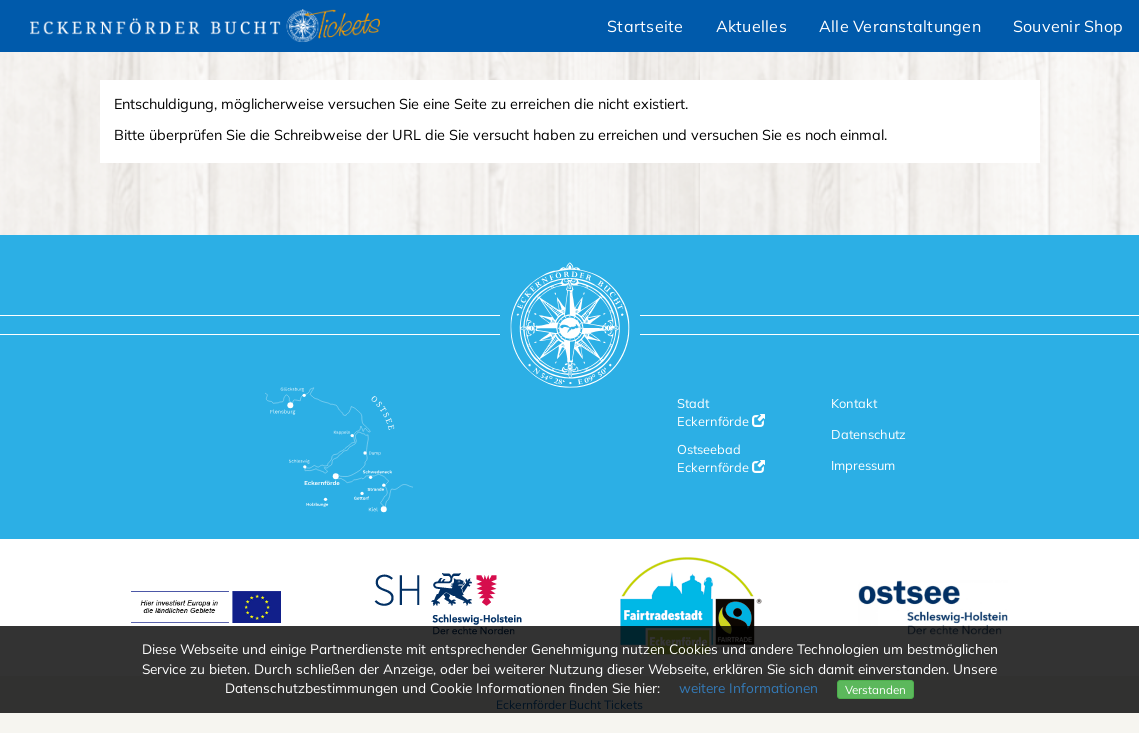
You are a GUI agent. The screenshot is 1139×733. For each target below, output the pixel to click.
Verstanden (875, 689)
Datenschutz (868, 434)
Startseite (645, 26)
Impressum (863, 465)
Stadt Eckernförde (721, 412)
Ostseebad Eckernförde (721, 458)
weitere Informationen (748, 687)
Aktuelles (751, 26)
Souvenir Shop (1068, 26)
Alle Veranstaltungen (900, 26)
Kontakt (854, 403)
